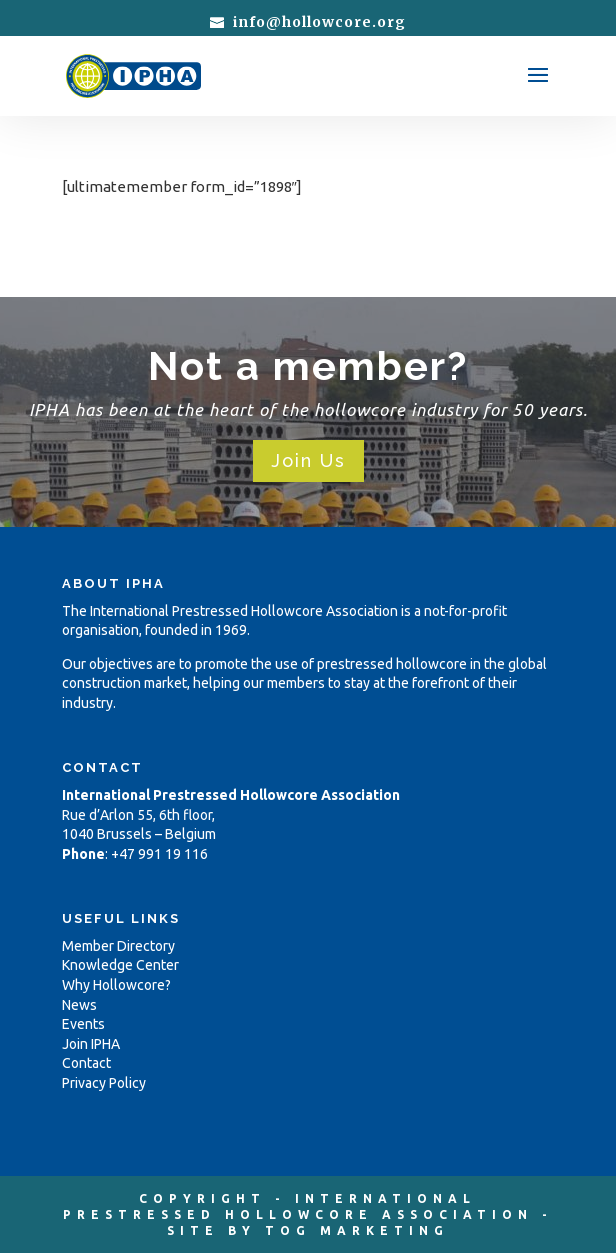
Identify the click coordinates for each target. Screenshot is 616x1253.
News (79, 1005)
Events (83, 1024)
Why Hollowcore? (116, 985)
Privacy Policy (104, 1083)
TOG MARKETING (357, 1230)
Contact (86, 1063)
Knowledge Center (120, 965)
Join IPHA (91, 1044)
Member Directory (118, 946)
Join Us (308, 460)
